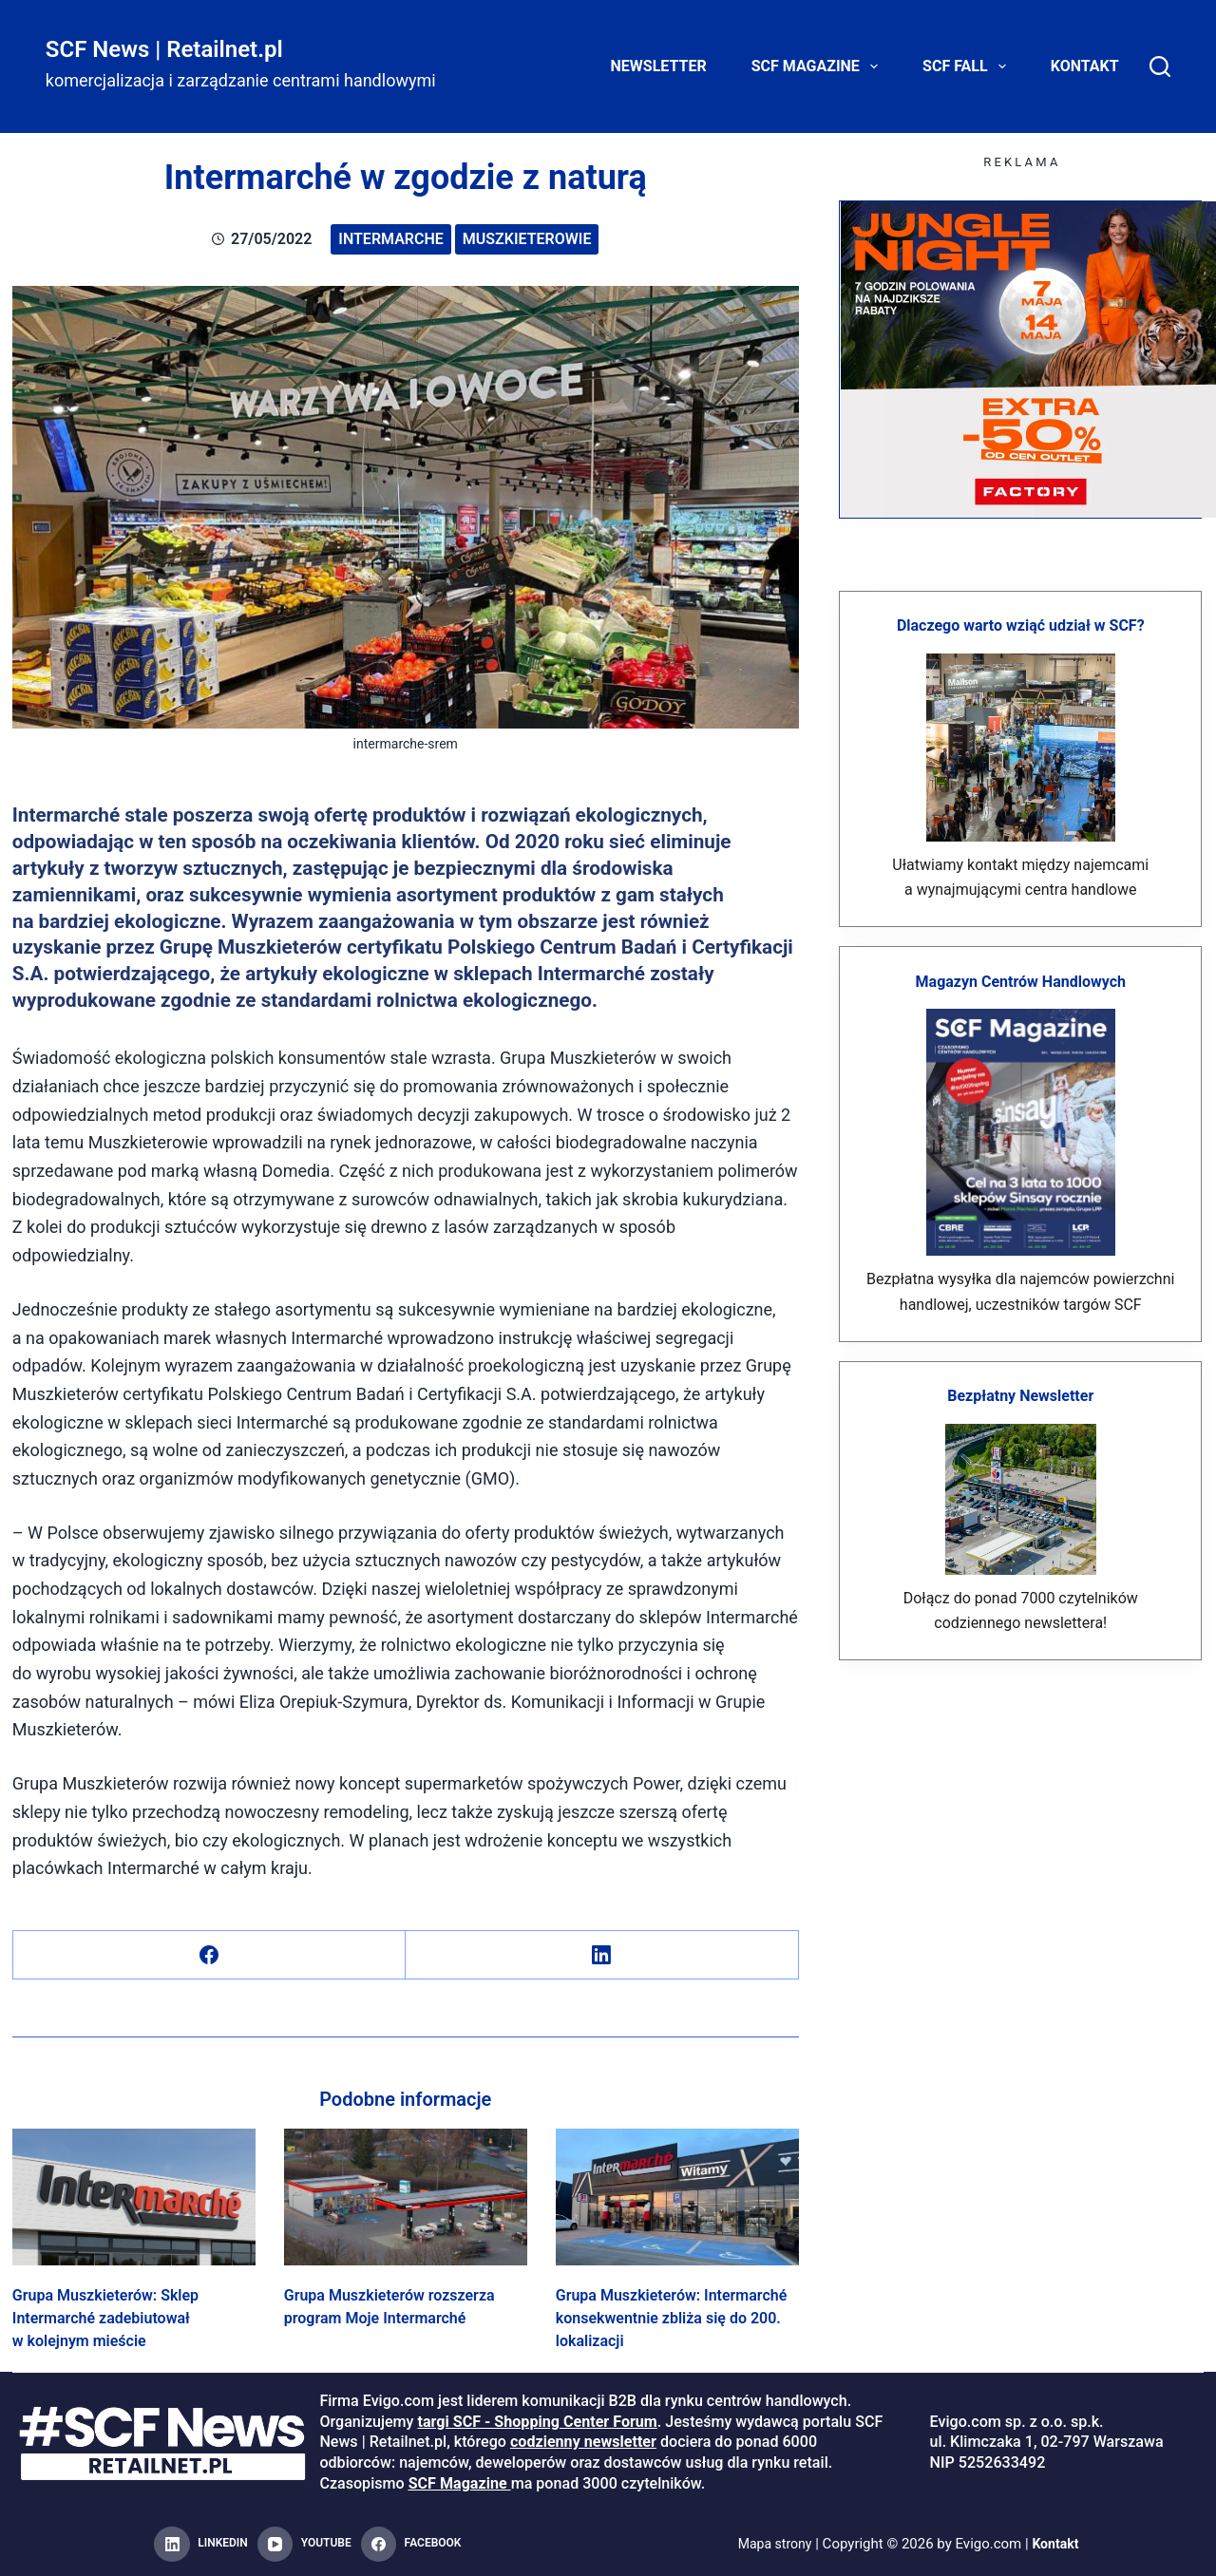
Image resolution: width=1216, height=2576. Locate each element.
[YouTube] (304, 2545)
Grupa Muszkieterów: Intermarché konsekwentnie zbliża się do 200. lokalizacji (672, 2318)
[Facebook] (209, 1955)
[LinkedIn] (602, 1955)
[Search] (1160, 66)
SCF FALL (968, 66)
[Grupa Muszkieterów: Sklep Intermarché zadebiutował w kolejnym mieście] (134, 2197)
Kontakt (1085, 66)
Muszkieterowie (527, 239)
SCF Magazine (818, 66)
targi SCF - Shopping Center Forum (536, 2422)
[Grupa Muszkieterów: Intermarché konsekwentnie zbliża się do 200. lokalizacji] (677, 2197)
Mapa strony (772, 2543)
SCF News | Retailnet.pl (164, 49)
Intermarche (391, 239)
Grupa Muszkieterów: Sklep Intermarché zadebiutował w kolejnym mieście (105, 2318)
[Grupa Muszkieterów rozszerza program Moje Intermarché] (405, 2197)
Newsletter (659, 66)
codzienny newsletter (583, 2442)
